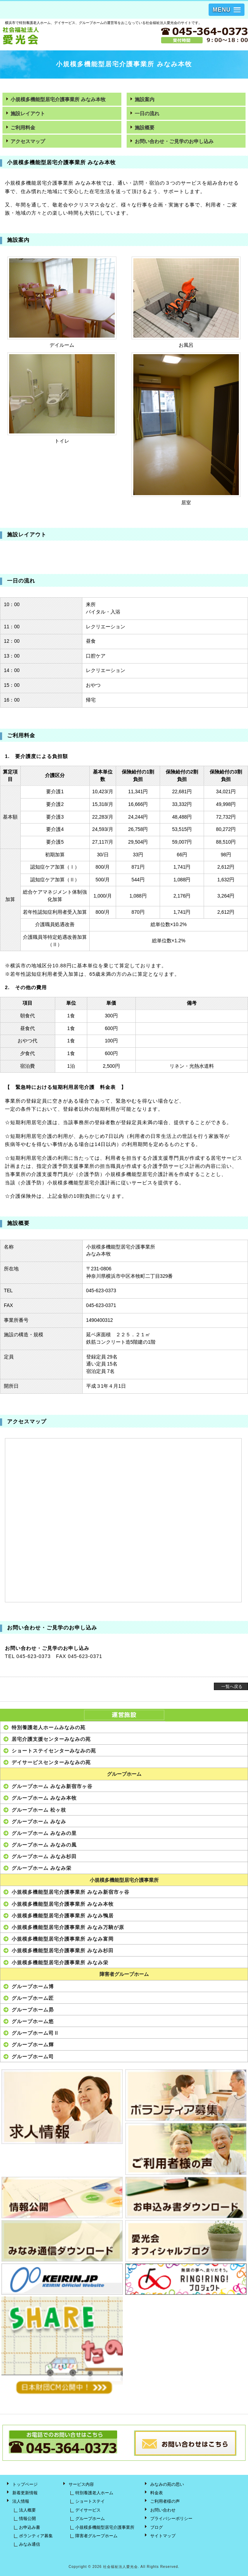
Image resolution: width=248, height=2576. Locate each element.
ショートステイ (90, 2501)
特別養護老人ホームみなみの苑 (48, 1727)
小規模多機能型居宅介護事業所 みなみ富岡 (63, 1939)
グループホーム (124, 1774)
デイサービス (88, 2510)
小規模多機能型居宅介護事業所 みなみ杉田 (63, 1950)
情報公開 (27, 2518)
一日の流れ (147, 113)
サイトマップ (163, 2535)
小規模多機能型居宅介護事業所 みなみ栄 (60, 1962)
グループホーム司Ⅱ (35, 2033)
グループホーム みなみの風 (44, 1845)
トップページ (25, 2484)
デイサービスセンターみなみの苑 (51, 1762)
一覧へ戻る (231, 1686)
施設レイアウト (28, 113)
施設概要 (144, 127)
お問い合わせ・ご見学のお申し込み (174, 141)
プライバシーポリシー (171, 2518)
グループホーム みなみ (39, 1821)
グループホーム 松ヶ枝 (39, 1810)
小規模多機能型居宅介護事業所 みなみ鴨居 (63, 1915)
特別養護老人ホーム (94, 2492)
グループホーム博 (33, 1986)
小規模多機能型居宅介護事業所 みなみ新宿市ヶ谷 (70, 1892)
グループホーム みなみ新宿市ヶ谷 (52, 1786)
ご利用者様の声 (165, 2501)
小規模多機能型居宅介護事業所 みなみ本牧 (58, 99)
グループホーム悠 (33, 2021)
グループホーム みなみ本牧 (44, 1798)
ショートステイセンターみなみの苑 (54, 1751)
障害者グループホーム (124, 1974)
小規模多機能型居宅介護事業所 (124, 1880)
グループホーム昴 (33, 2010)
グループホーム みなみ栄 (41, 1868)
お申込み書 (29, 2527)
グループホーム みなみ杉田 (44, 1856)
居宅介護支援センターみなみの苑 (51, 1739)
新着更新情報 (25, 2492)
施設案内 (144, 99)
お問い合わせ (163, 2510)
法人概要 (27, 2510)
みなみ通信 (29, 2544)
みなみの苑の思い (167, 2484)
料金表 (156, 2492)
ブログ (156, 2527)
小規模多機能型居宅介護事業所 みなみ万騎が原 (68, 1927)
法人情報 (20, 2501)
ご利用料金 (23, 127)
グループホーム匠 (33, 1998)
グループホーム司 (33, 2056)
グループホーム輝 (33, 2044)
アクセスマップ (28, 141)
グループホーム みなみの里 (44, 1833)
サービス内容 (81, 2484)
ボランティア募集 (36, 2535)
